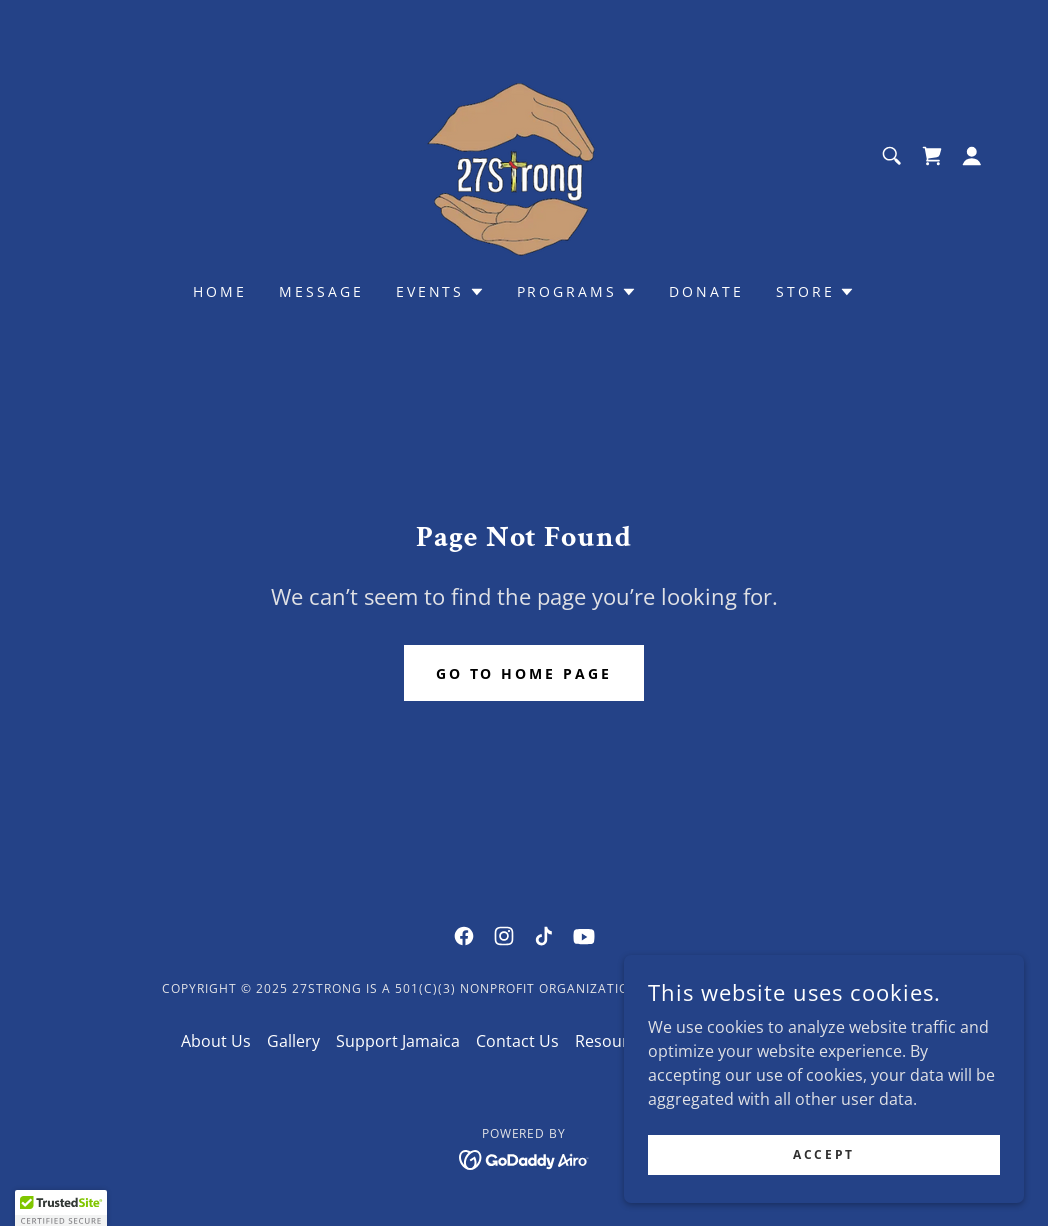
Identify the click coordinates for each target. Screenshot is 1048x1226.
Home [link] (220, 291)
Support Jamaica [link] (398, 1041)
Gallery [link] (293, 1041)
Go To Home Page (524, 673)
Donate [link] (706, 291)
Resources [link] (614, 1041)
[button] (972, 156)
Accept (823, 1154)
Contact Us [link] (517, 1041)
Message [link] (321, 291)
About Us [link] (216, 1041)
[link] (524, 154)
